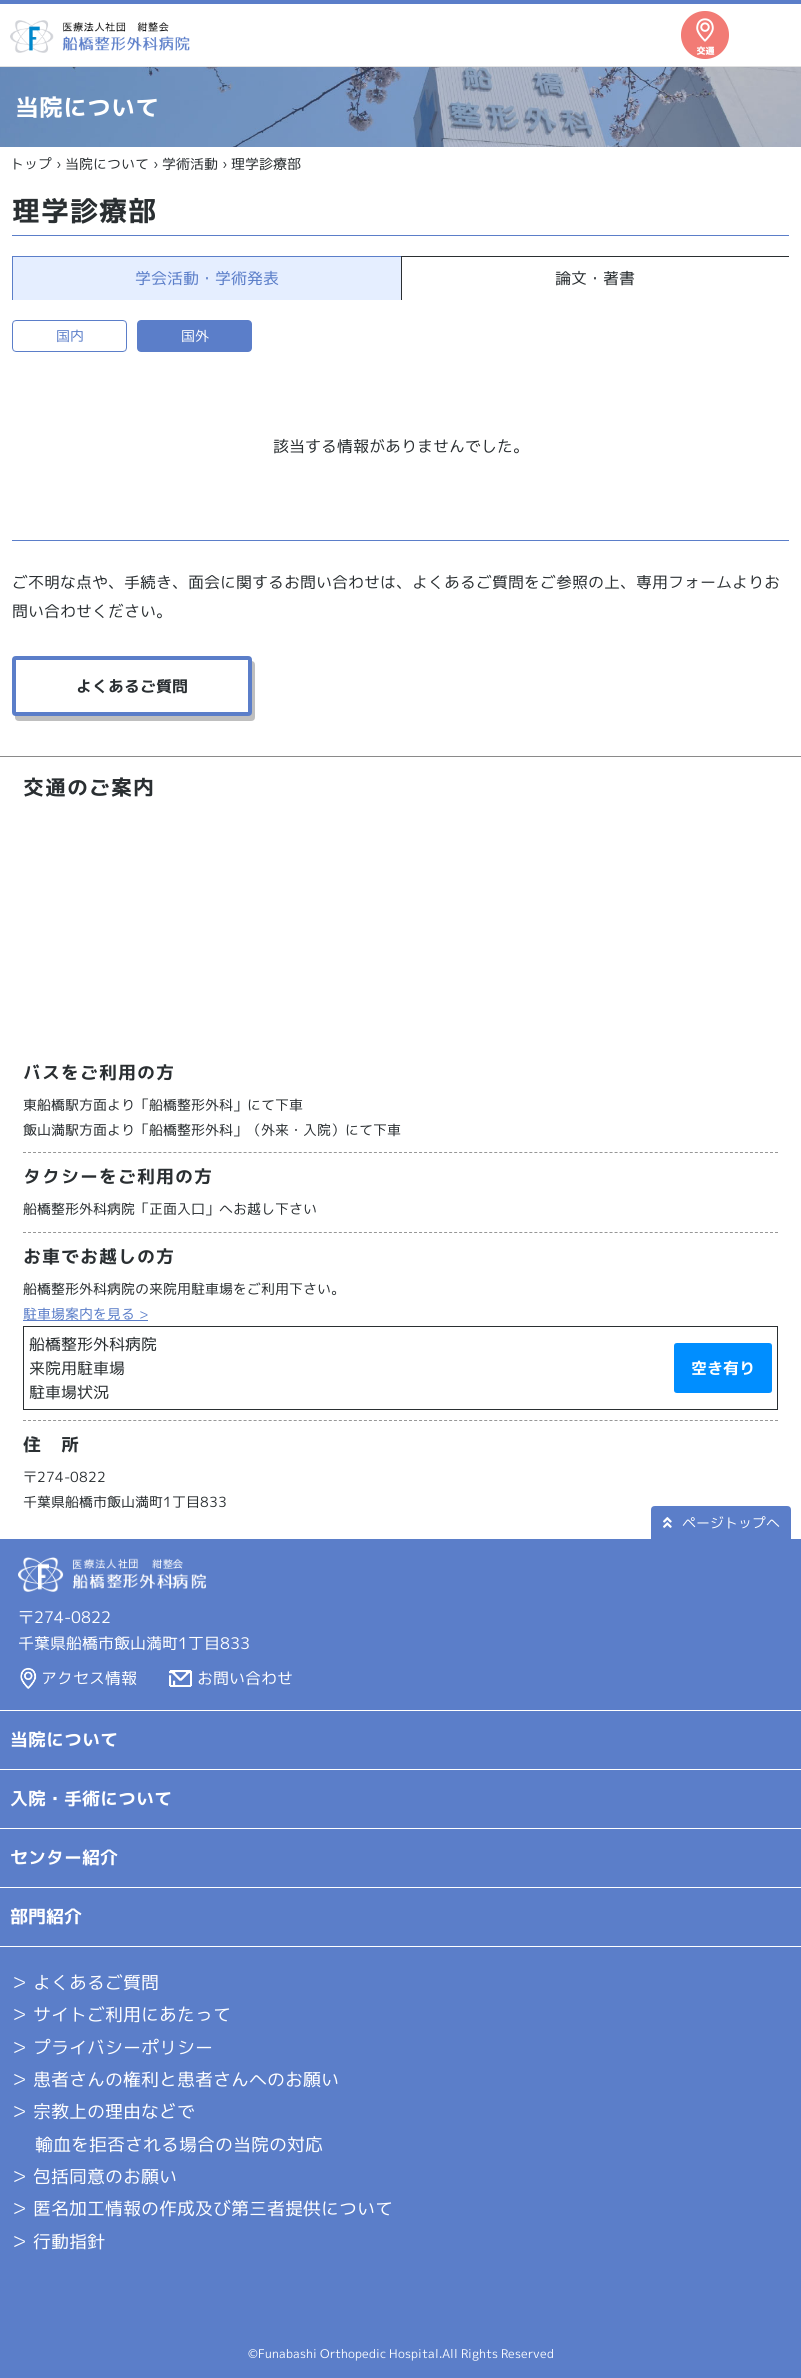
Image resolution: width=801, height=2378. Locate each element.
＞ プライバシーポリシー (111, 2047)
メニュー (767, 35)
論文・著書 (595, 278)
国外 (195, 335)
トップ (31, 163)
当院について (107, 163)
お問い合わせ (245, 1678)
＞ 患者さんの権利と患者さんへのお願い (174, 2079)
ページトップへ (721, 1522)
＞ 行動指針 (57, 2241)
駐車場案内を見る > (85, 1313)
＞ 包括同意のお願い (93, 2176)
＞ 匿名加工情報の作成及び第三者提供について (201, 2208)
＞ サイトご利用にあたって (120, 2014)
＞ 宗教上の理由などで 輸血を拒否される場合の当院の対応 (166, 2127)
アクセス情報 (89, 1678)
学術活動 (190, 163)
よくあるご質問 (132, 686)
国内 (70, 335)
